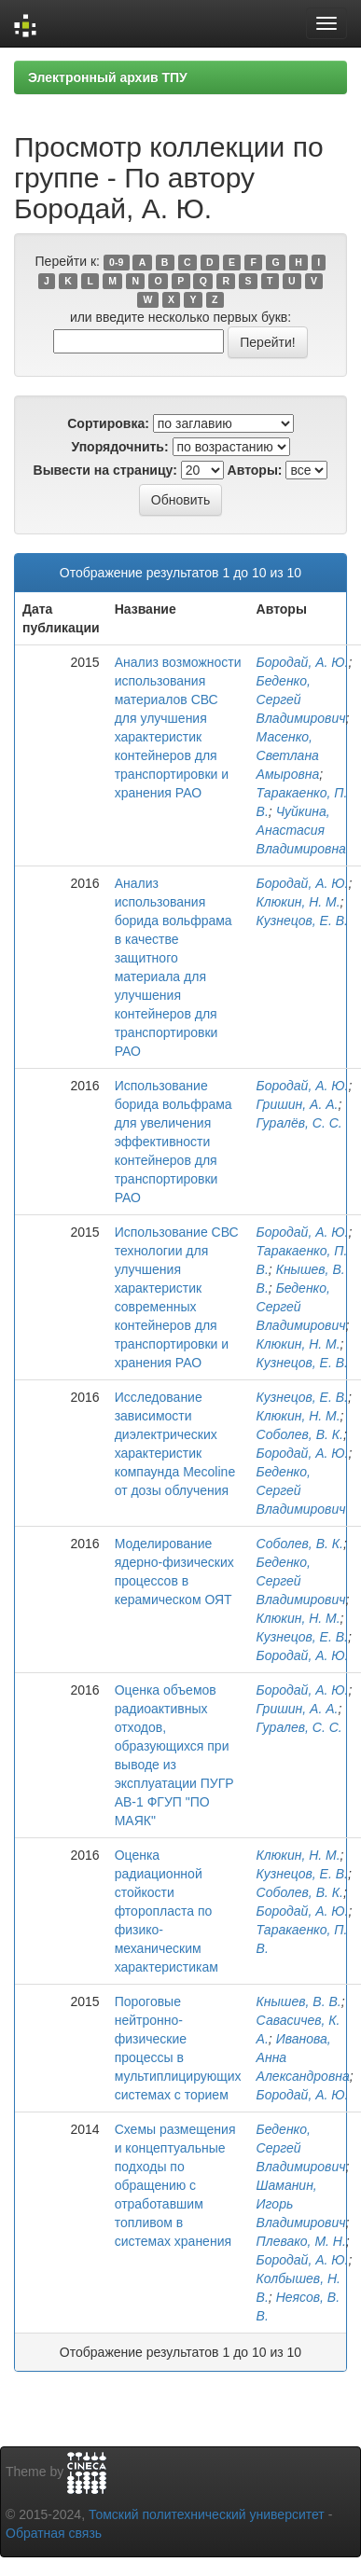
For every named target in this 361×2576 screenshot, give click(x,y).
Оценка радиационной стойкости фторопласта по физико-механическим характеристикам (166, 1911)
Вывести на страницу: (105, 470)
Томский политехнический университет (207, 2514)
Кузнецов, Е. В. (302, 920)
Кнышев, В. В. (299, 2001)
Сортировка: (108, 423)
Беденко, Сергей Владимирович (301, 699)
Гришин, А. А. (298, 1104)
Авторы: (255, 470)
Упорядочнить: (119, 446)
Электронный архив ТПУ (107, 77)
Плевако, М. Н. (301, 2241)
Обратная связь (54, 2533)
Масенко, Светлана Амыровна (288, 755)
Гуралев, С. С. (299, 1727)
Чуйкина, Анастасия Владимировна (301, 830)
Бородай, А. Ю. (303, 662)
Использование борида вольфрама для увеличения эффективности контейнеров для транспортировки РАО (173, 1141)
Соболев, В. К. (300, 1434)
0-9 (116, 262)
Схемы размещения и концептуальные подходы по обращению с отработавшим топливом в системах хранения (175, 2185)
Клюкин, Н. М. (298, 901)
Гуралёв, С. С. (299, 1122)
